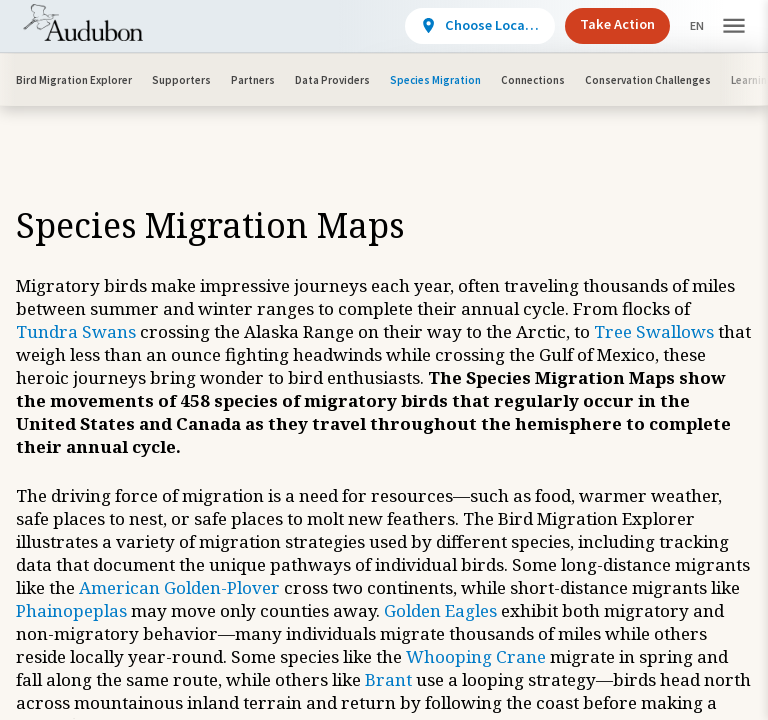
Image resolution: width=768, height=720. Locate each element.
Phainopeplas (71, 610)
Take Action (600, 24)
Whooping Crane (476, 656)
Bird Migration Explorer (74, 80)
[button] (734, 26)
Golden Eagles (440, 610)
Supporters (181, 80)
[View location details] (463, 26)
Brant (388, 679)
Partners (253, 80)
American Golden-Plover (179, 587)
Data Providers (332, 80)
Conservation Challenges (648, 80)
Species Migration (435, 80)
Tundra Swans (76, 331)
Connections (533, 80)
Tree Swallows (654, 331)
